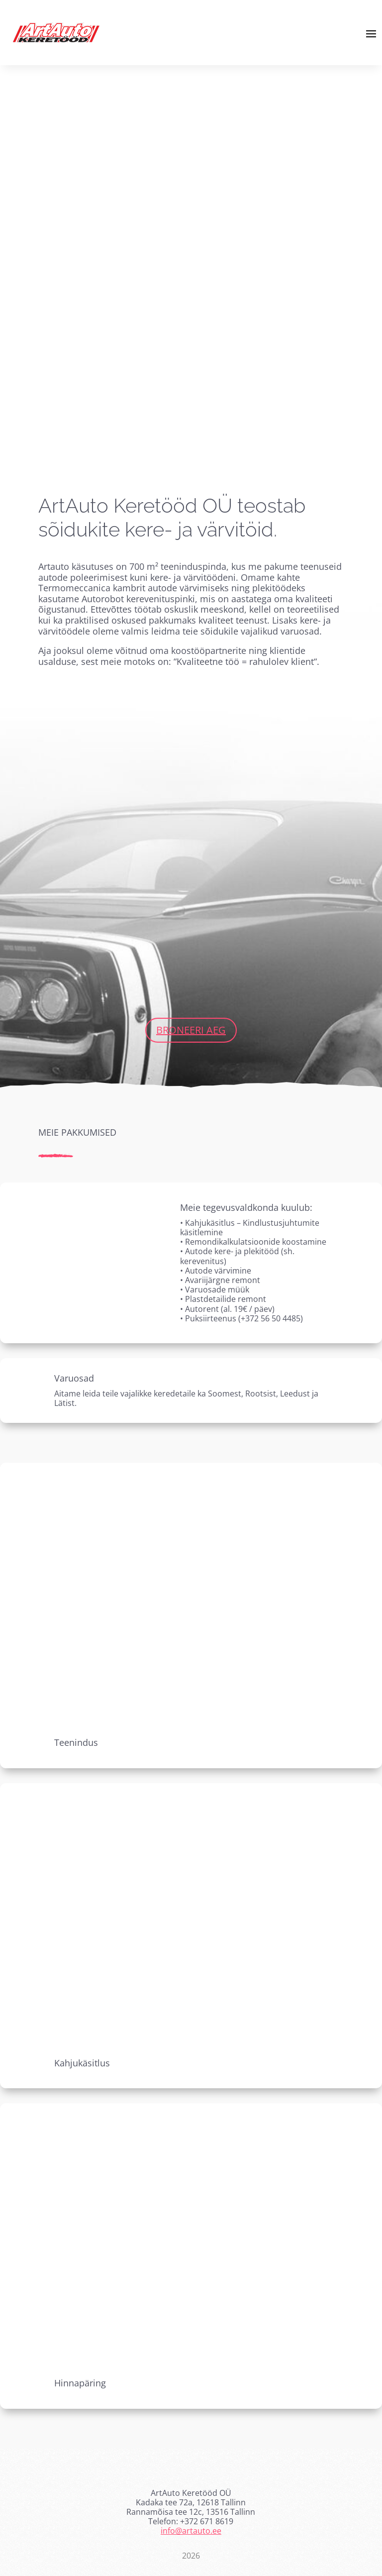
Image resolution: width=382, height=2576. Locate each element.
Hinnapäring (80, 2383)
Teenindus (76, 1742)
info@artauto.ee (191, 2530)
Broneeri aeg (191, 1030)
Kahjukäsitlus (82, 2063)
